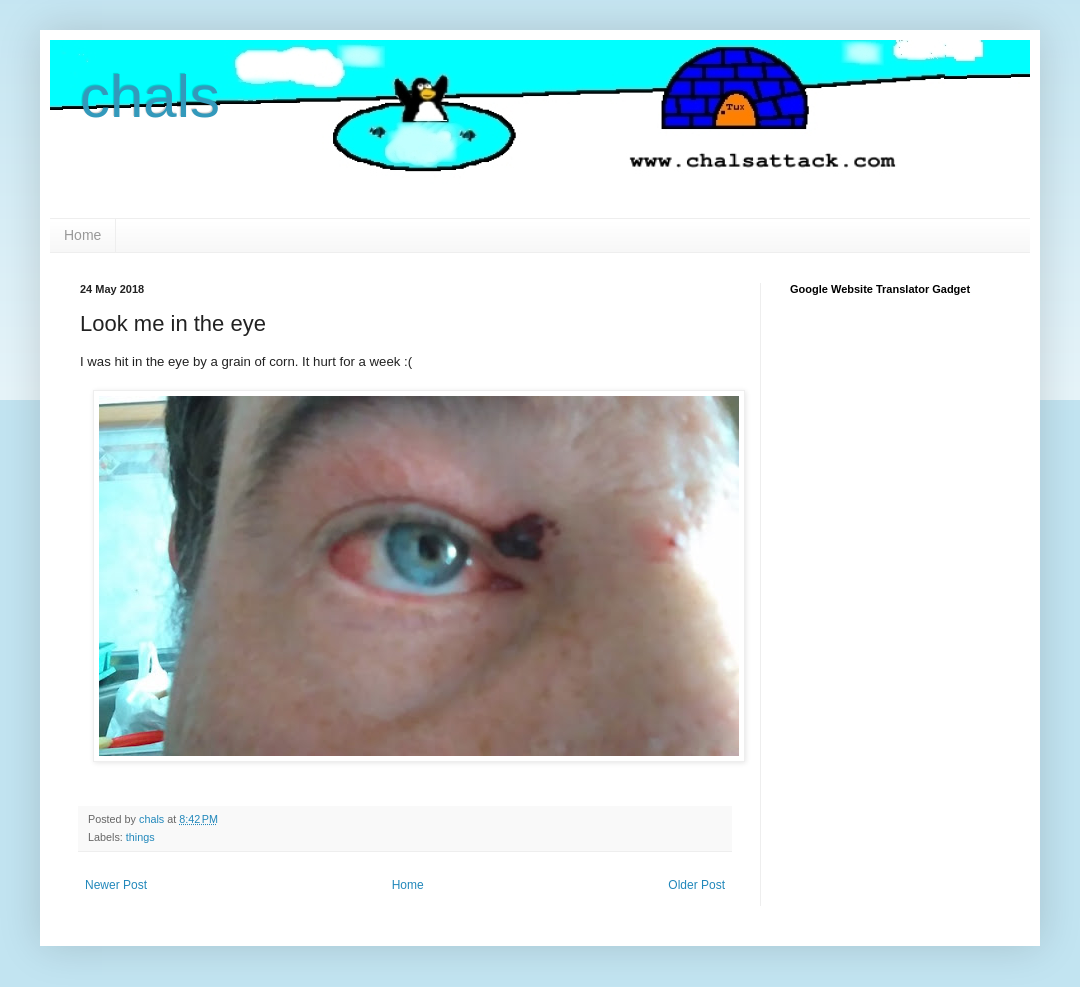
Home (82, 235)
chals (150, 96)
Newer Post (116, 885)
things (140, 837)
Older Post (696, 885)
